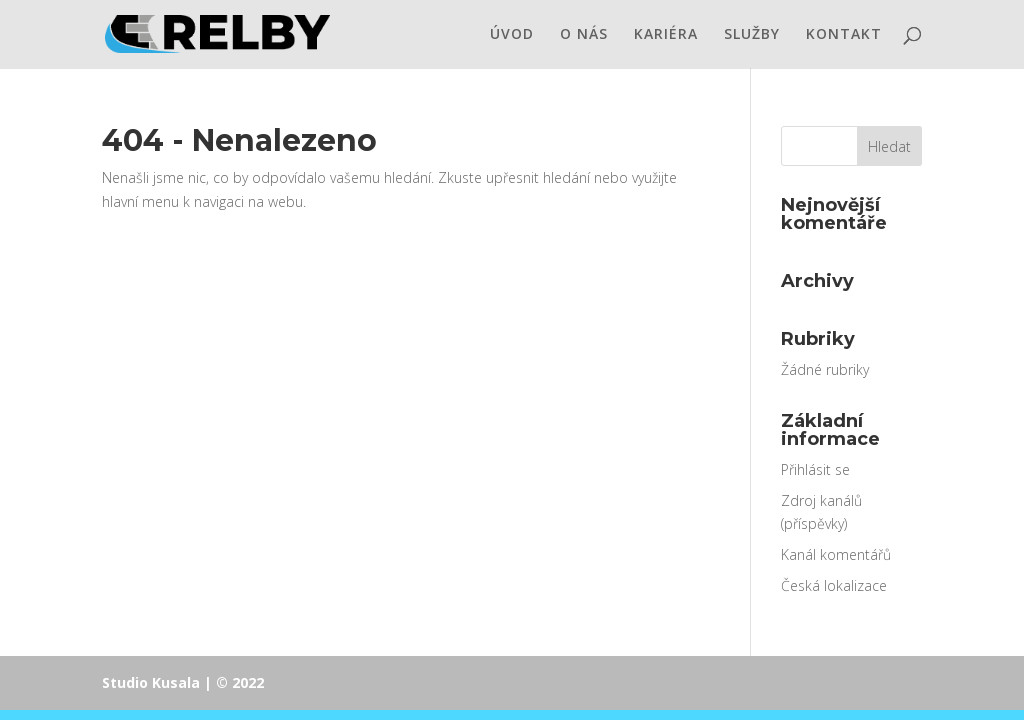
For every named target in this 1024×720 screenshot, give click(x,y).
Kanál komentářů (836, 554)
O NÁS (584, 35)
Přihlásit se (815, 469)
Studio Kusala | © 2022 (183, 682)
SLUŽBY (752, 35)
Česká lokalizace (834, 585)
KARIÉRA (666, 35)
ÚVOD (512, 35)
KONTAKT (844, 35)
